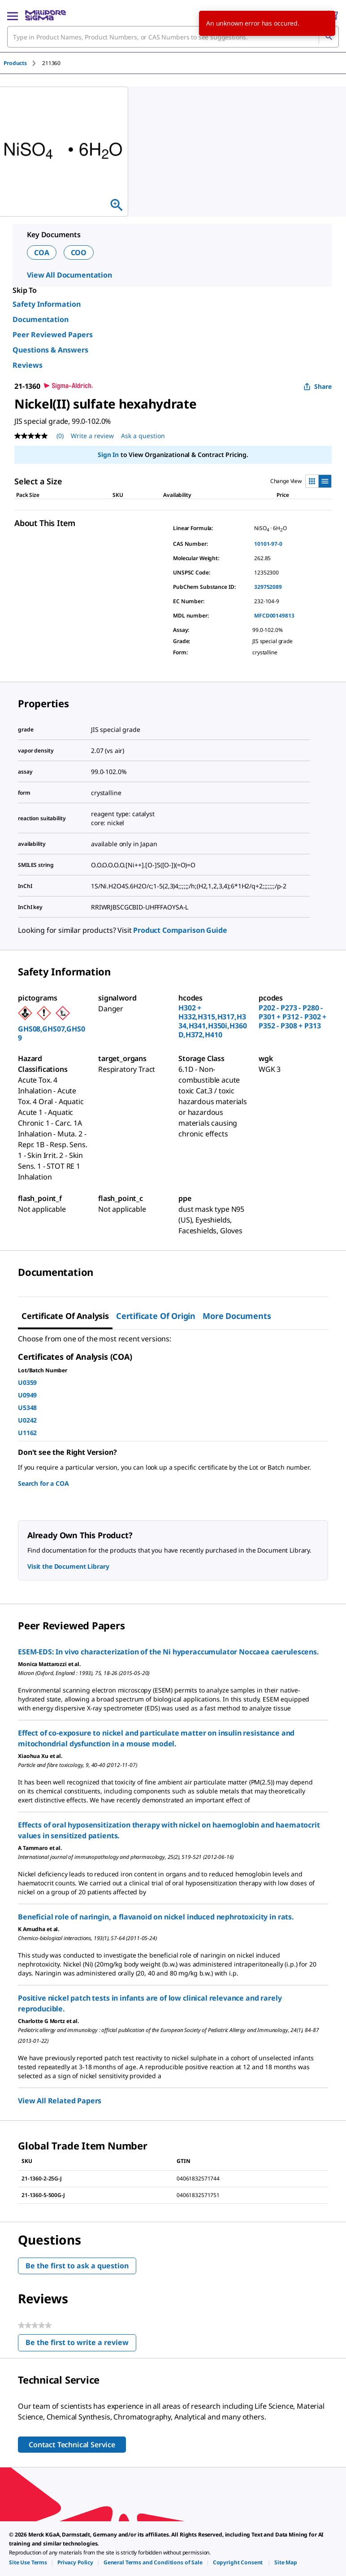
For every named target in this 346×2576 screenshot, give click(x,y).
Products (15, 63)
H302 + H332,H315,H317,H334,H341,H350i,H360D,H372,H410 (212, 1021)
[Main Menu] (12, 15)
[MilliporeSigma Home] (45, 15)
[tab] (23, 63)
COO (79, 252)
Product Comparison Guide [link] (180, 930)
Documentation (41, 319)
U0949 (27, 1395)
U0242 (27, 1420)
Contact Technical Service (72, 2445)
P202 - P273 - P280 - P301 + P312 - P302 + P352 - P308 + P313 (292, 1017)
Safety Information (47, 304)
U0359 (27, 1382)
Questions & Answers (50, 350)
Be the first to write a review (81, 2344)
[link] (28, 2562)
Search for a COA (43, 1483)
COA (41, 252)
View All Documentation (69, 274)
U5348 (27, 1407)
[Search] (328, 37)
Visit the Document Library (68, 1566)
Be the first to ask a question (77, 2266)
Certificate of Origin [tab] (155, 1315)
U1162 (27, 1432)
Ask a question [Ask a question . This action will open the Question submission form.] (143, 435)
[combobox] (173, 37)
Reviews (28, 365)
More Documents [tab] (237, 1315)
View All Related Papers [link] (59, 2101)
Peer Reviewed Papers (53, 334)
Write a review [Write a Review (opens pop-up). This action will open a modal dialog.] (92, 435)
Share (317, 386)
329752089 (268, 587)
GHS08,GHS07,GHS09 (51, 1033)
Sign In (108, 454)
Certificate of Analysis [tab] (65, 1315)
